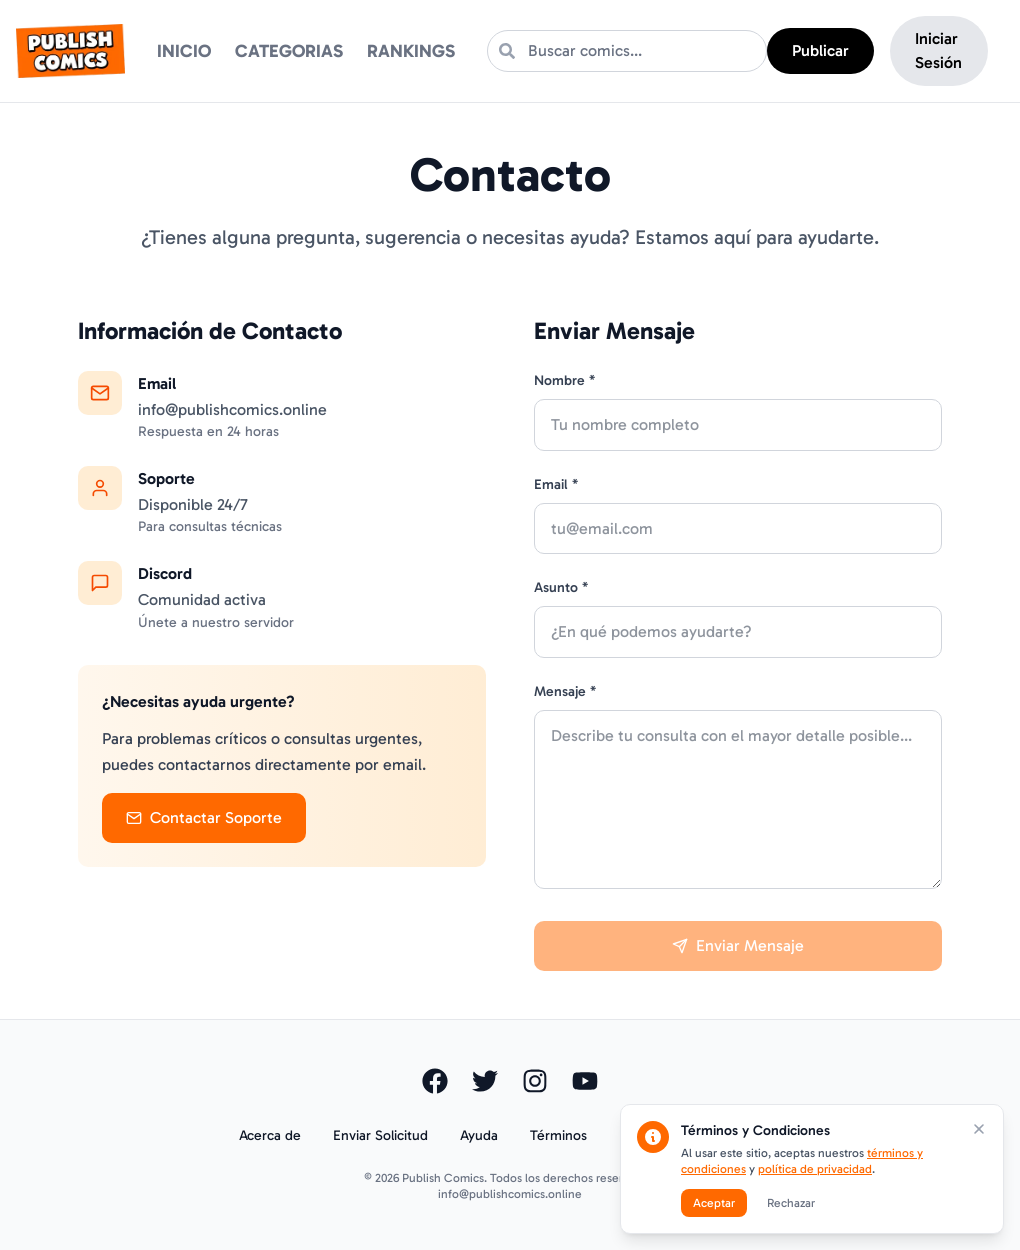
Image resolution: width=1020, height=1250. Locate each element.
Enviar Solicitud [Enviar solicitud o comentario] (380, 1135)
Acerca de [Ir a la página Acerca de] (270, 1135)
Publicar (820, 50)
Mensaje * (565, 691)
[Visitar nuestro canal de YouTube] (585, 1081)
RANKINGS (411, 51)
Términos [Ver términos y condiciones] (558, 1135)
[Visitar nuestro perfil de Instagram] (535, 1081)
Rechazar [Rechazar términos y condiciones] (791, 1203)
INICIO (184, 51)
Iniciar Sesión (938, 50)
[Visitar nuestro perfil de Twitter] (485, 1081)
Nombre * (564, 380)
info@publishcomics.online (510, 1194)
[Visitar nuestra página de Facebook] (435, 1081)
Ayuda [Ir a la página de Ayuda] (479, 1135)
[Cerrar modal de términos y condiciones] (979, 1129)
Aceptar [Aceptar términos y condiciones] (714, 1203)
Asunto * (561, 587)
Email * (556, 484)
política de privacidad (815, 1169)
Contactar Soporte (204, 817)
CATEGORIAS (289, 51)
